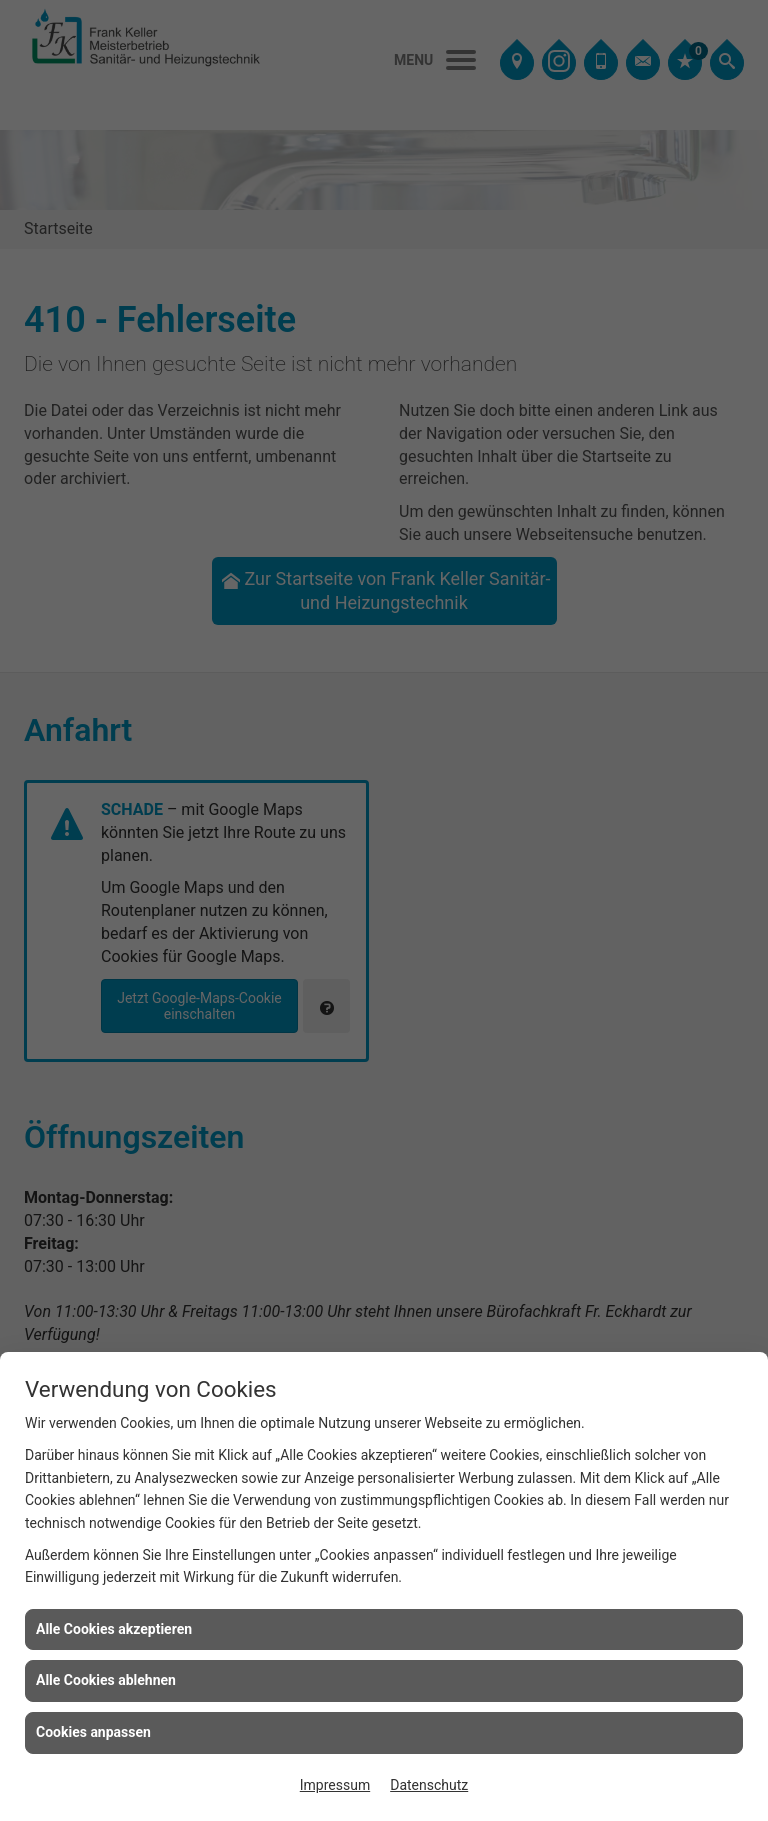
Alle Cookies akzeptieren (114, 1629)
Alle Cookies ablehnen (106, 1680)
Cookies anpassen (93, 1732)
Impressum (335, 1785)
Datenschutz (429, 1785)
